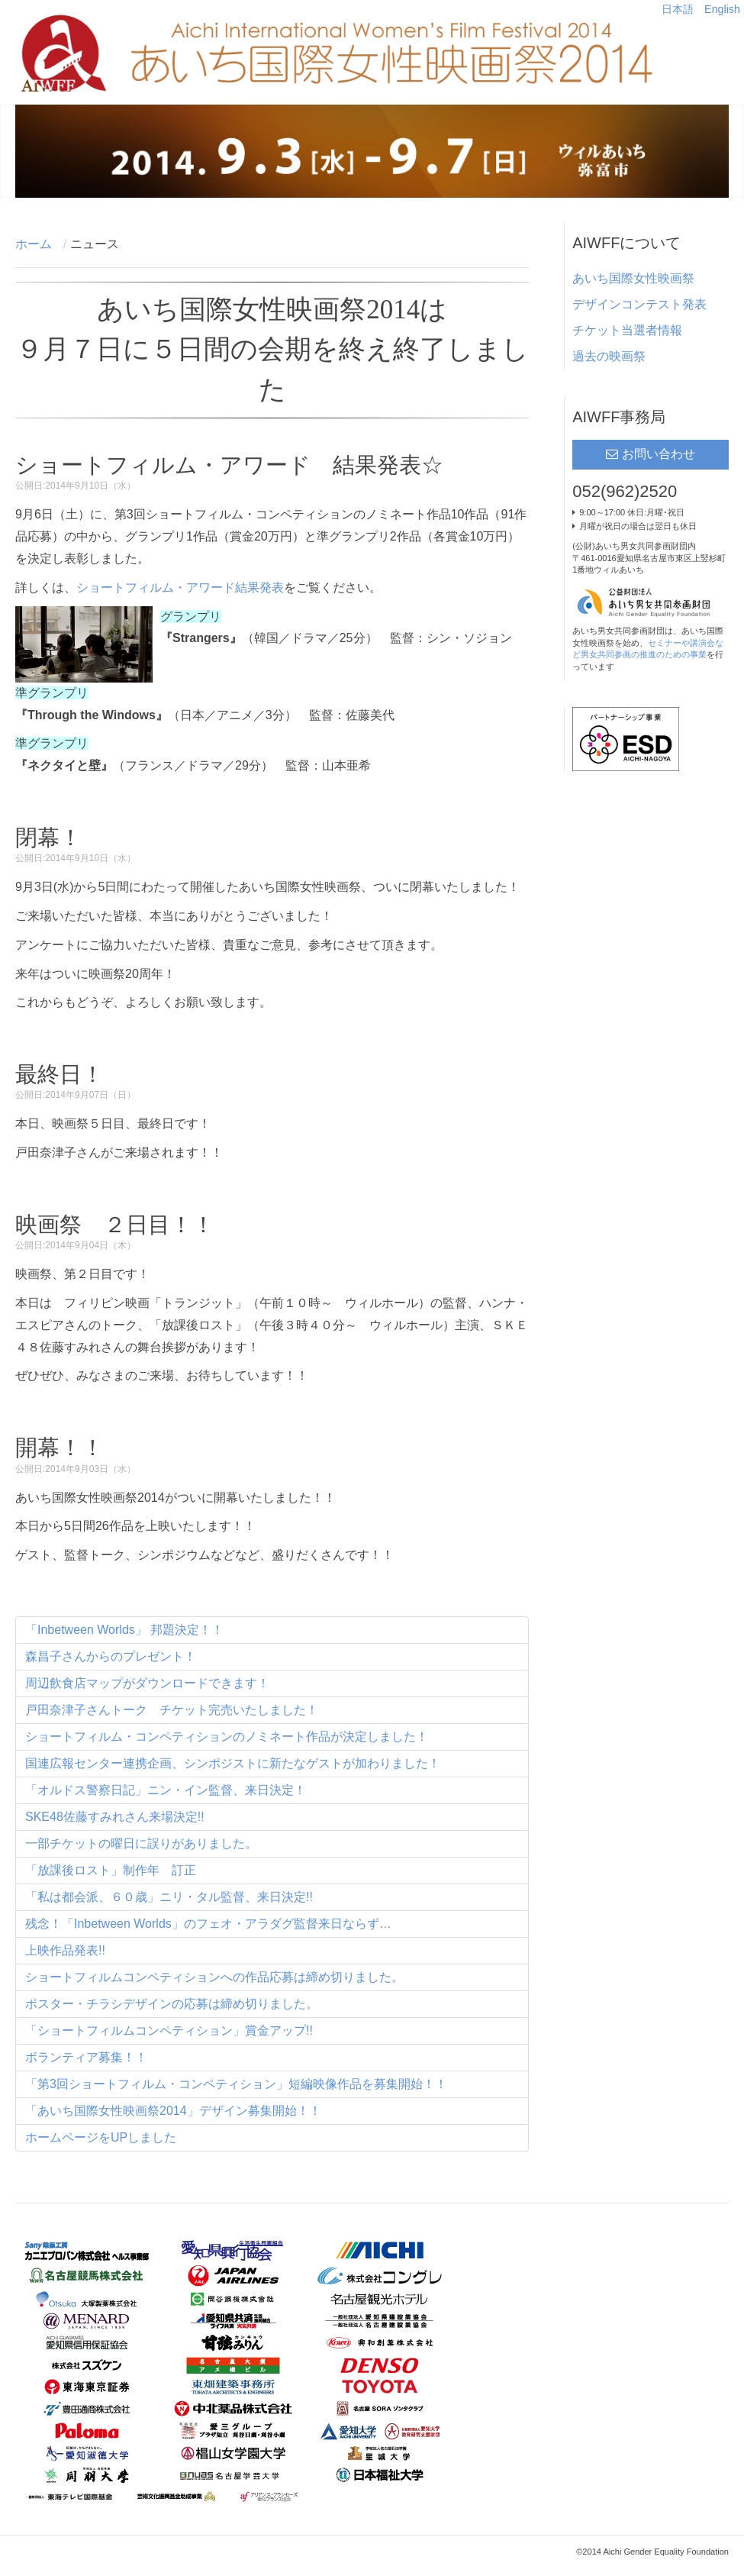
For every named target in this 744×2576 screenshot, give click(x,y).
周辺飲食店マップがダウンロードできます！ (147, 1683)
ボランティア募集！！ (86, 2057)
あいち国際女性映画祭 (633, 278)
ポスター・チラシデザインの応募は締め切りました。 (171, 2003)
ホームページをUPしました (100, 2137)
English (722, 9)
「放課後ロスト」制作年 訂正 (110, 1870)
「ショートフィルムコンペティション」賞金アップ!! (169, 2030)
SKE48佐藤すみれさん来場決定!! (115, 1816)
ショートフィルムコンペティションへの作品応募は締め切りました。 (214, 1977)
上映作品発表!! (65, 1950)
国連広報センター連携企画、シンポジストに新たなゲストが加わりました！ (232, 1763)
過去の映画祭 (609, 356)
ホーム (33, 243)
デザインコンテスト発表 (639, 304)
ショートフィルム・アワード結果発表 (180, 587)
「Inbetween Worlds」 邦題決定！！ (124, 1629)
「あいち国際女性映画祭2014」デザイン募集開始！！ (173, 2110)
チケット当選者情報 (627, 330)
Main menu (717, 40)
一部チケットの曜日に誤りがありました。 (141, 1843)
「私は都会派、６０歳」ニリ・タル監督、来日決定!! (169, 1896)
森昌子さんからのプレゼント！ (110, 1656)
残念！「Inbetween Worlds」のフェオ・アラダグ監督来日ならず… (208, 1923)
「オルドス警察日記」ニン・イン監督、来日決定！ (165, 1790)
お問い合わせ (658, 453)
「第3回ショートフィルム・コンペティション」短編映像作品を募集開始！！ (236, 2083)
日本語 (679, 9)
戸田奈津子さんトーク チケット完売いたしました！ (171, 1709)
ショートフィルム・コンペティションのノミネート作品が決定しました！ (226, 1736)
